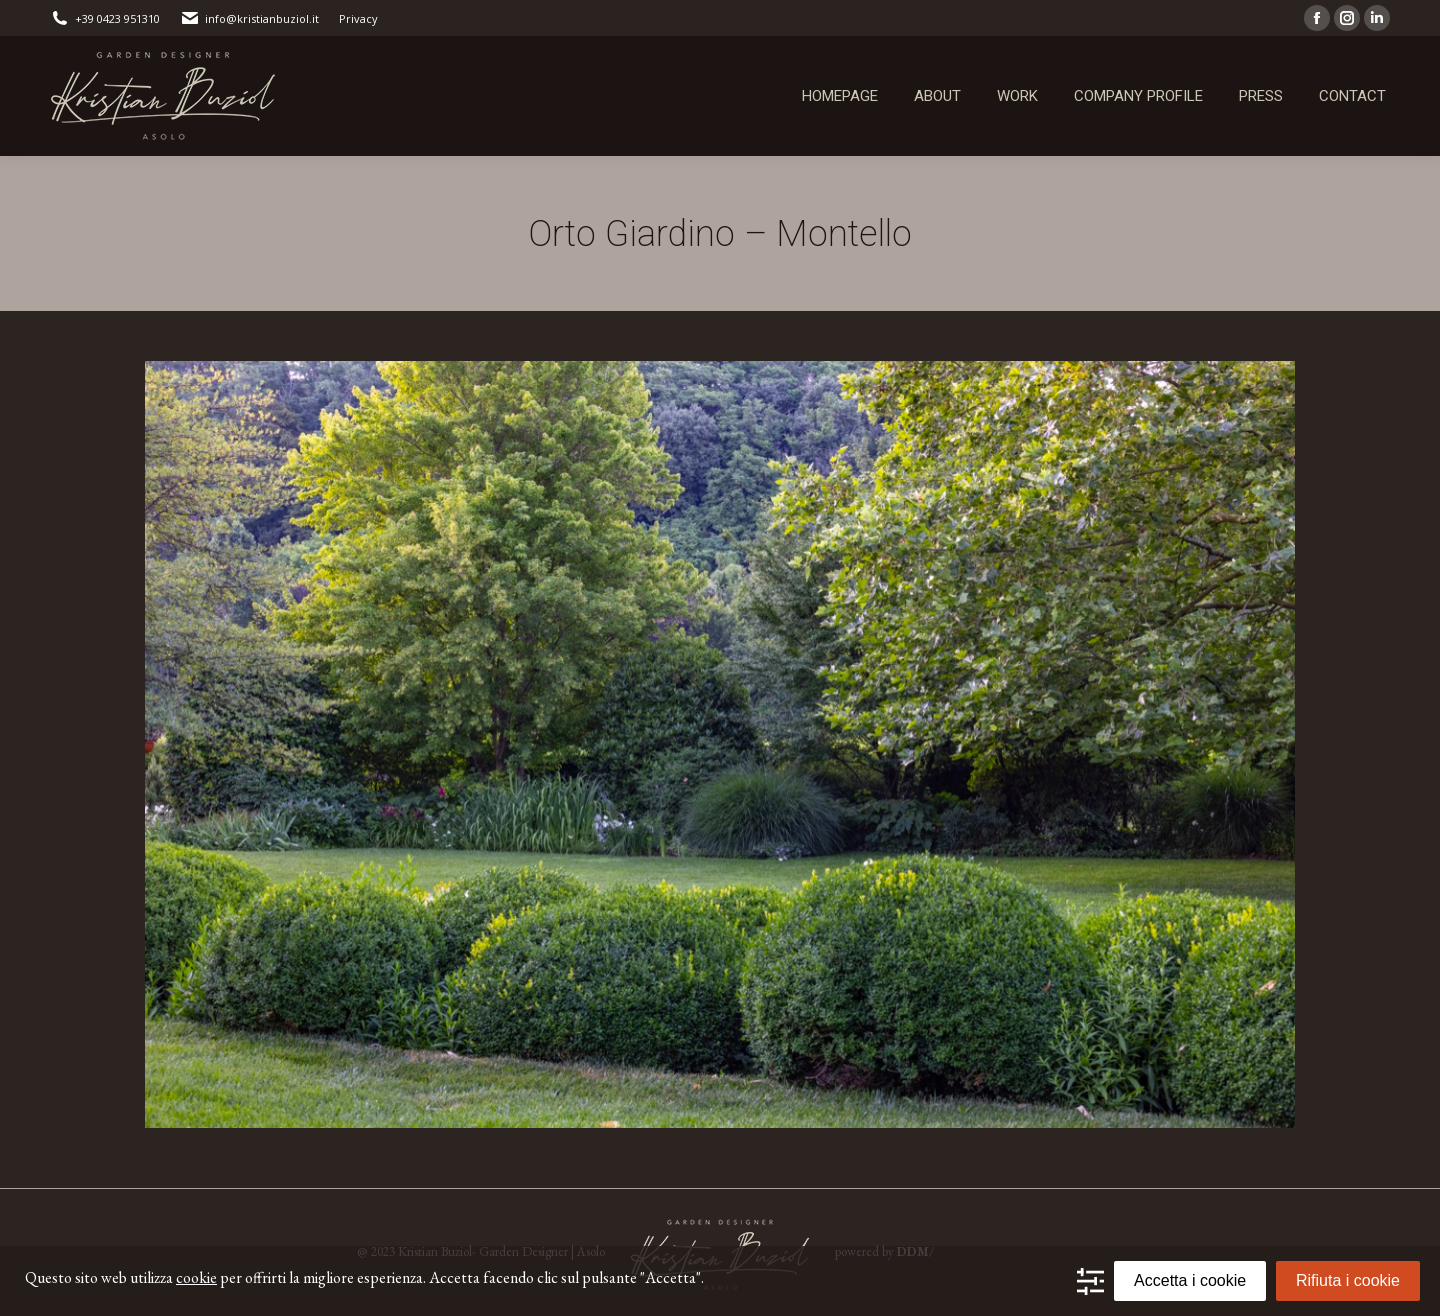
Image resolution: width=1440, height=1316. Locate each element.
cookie (196, 1277)
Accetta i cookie (1190, 1280)
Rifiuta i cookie (1348, 1280)
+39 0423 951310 (105, 18)
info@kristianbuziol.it (249, 18)
